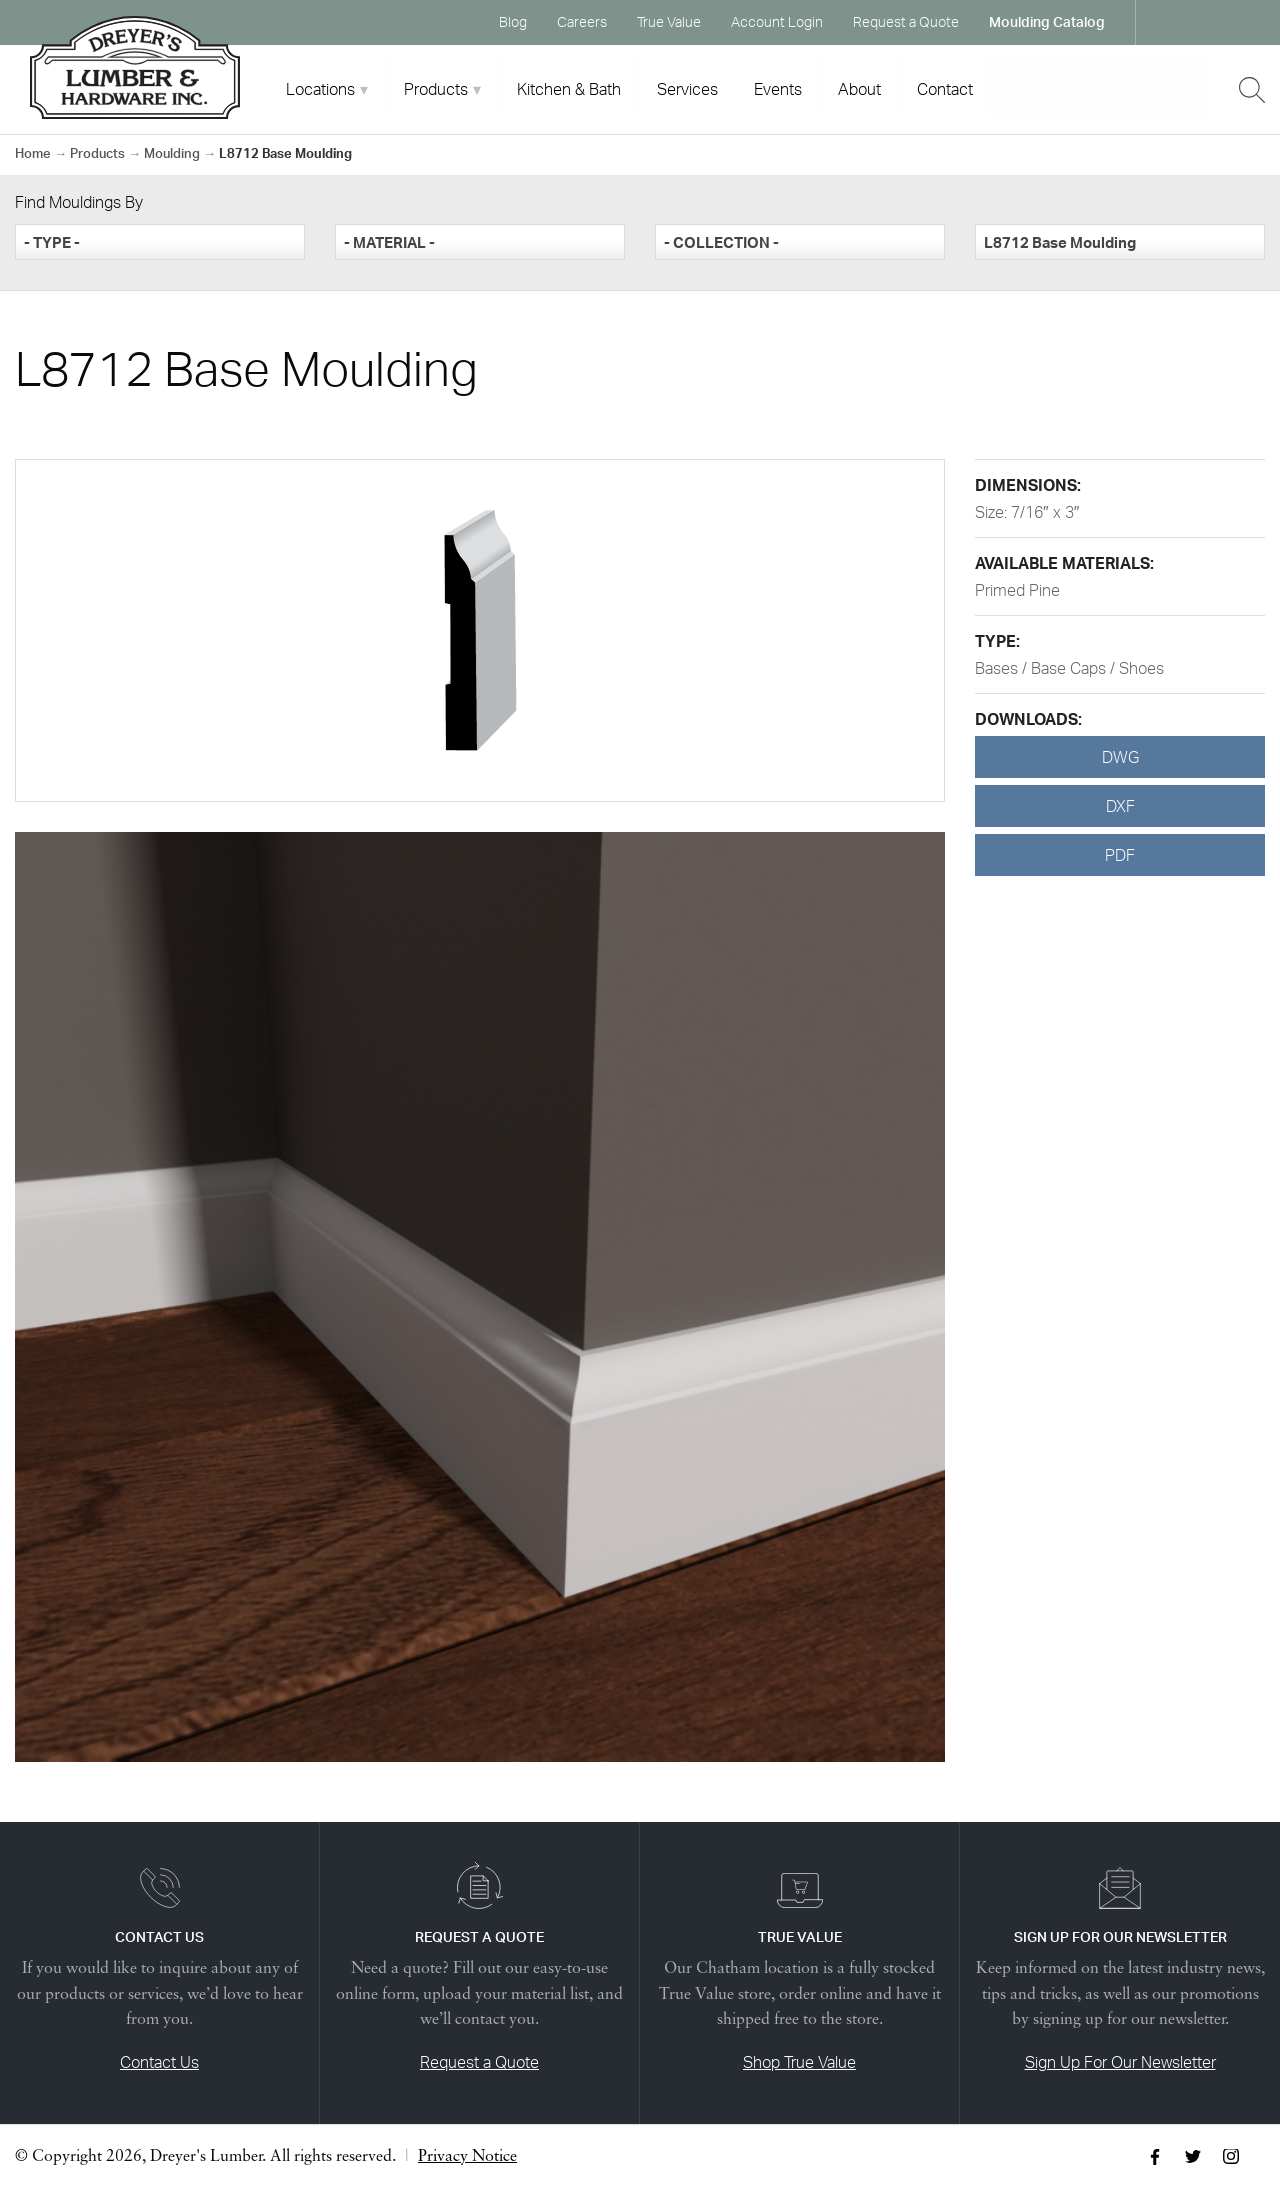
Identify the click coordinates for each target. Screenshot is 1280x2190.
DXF (1120, 806)
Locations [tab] (320, 89)
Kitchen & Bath (569, 89)
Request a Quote (906, 21)
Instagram (1246, 22)
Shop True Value (799, 2062)
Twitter (1208, 22)
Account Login (777, 21)
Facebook (1170, 22)
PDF (1120, 855)
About (859, 89)
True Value (669, 21)
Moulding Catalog (1047, 21)
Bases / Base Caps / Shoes (1069, 668)
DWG (1120, 757)
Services (687, 89)
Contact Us (159, 2062)
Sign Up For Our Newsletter (1120, 2062)
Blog (513, 21)
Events (778, 89)
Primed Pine (1017, 590)
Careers (582, 21)
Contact (945, 89)
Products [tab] (436, 89)
